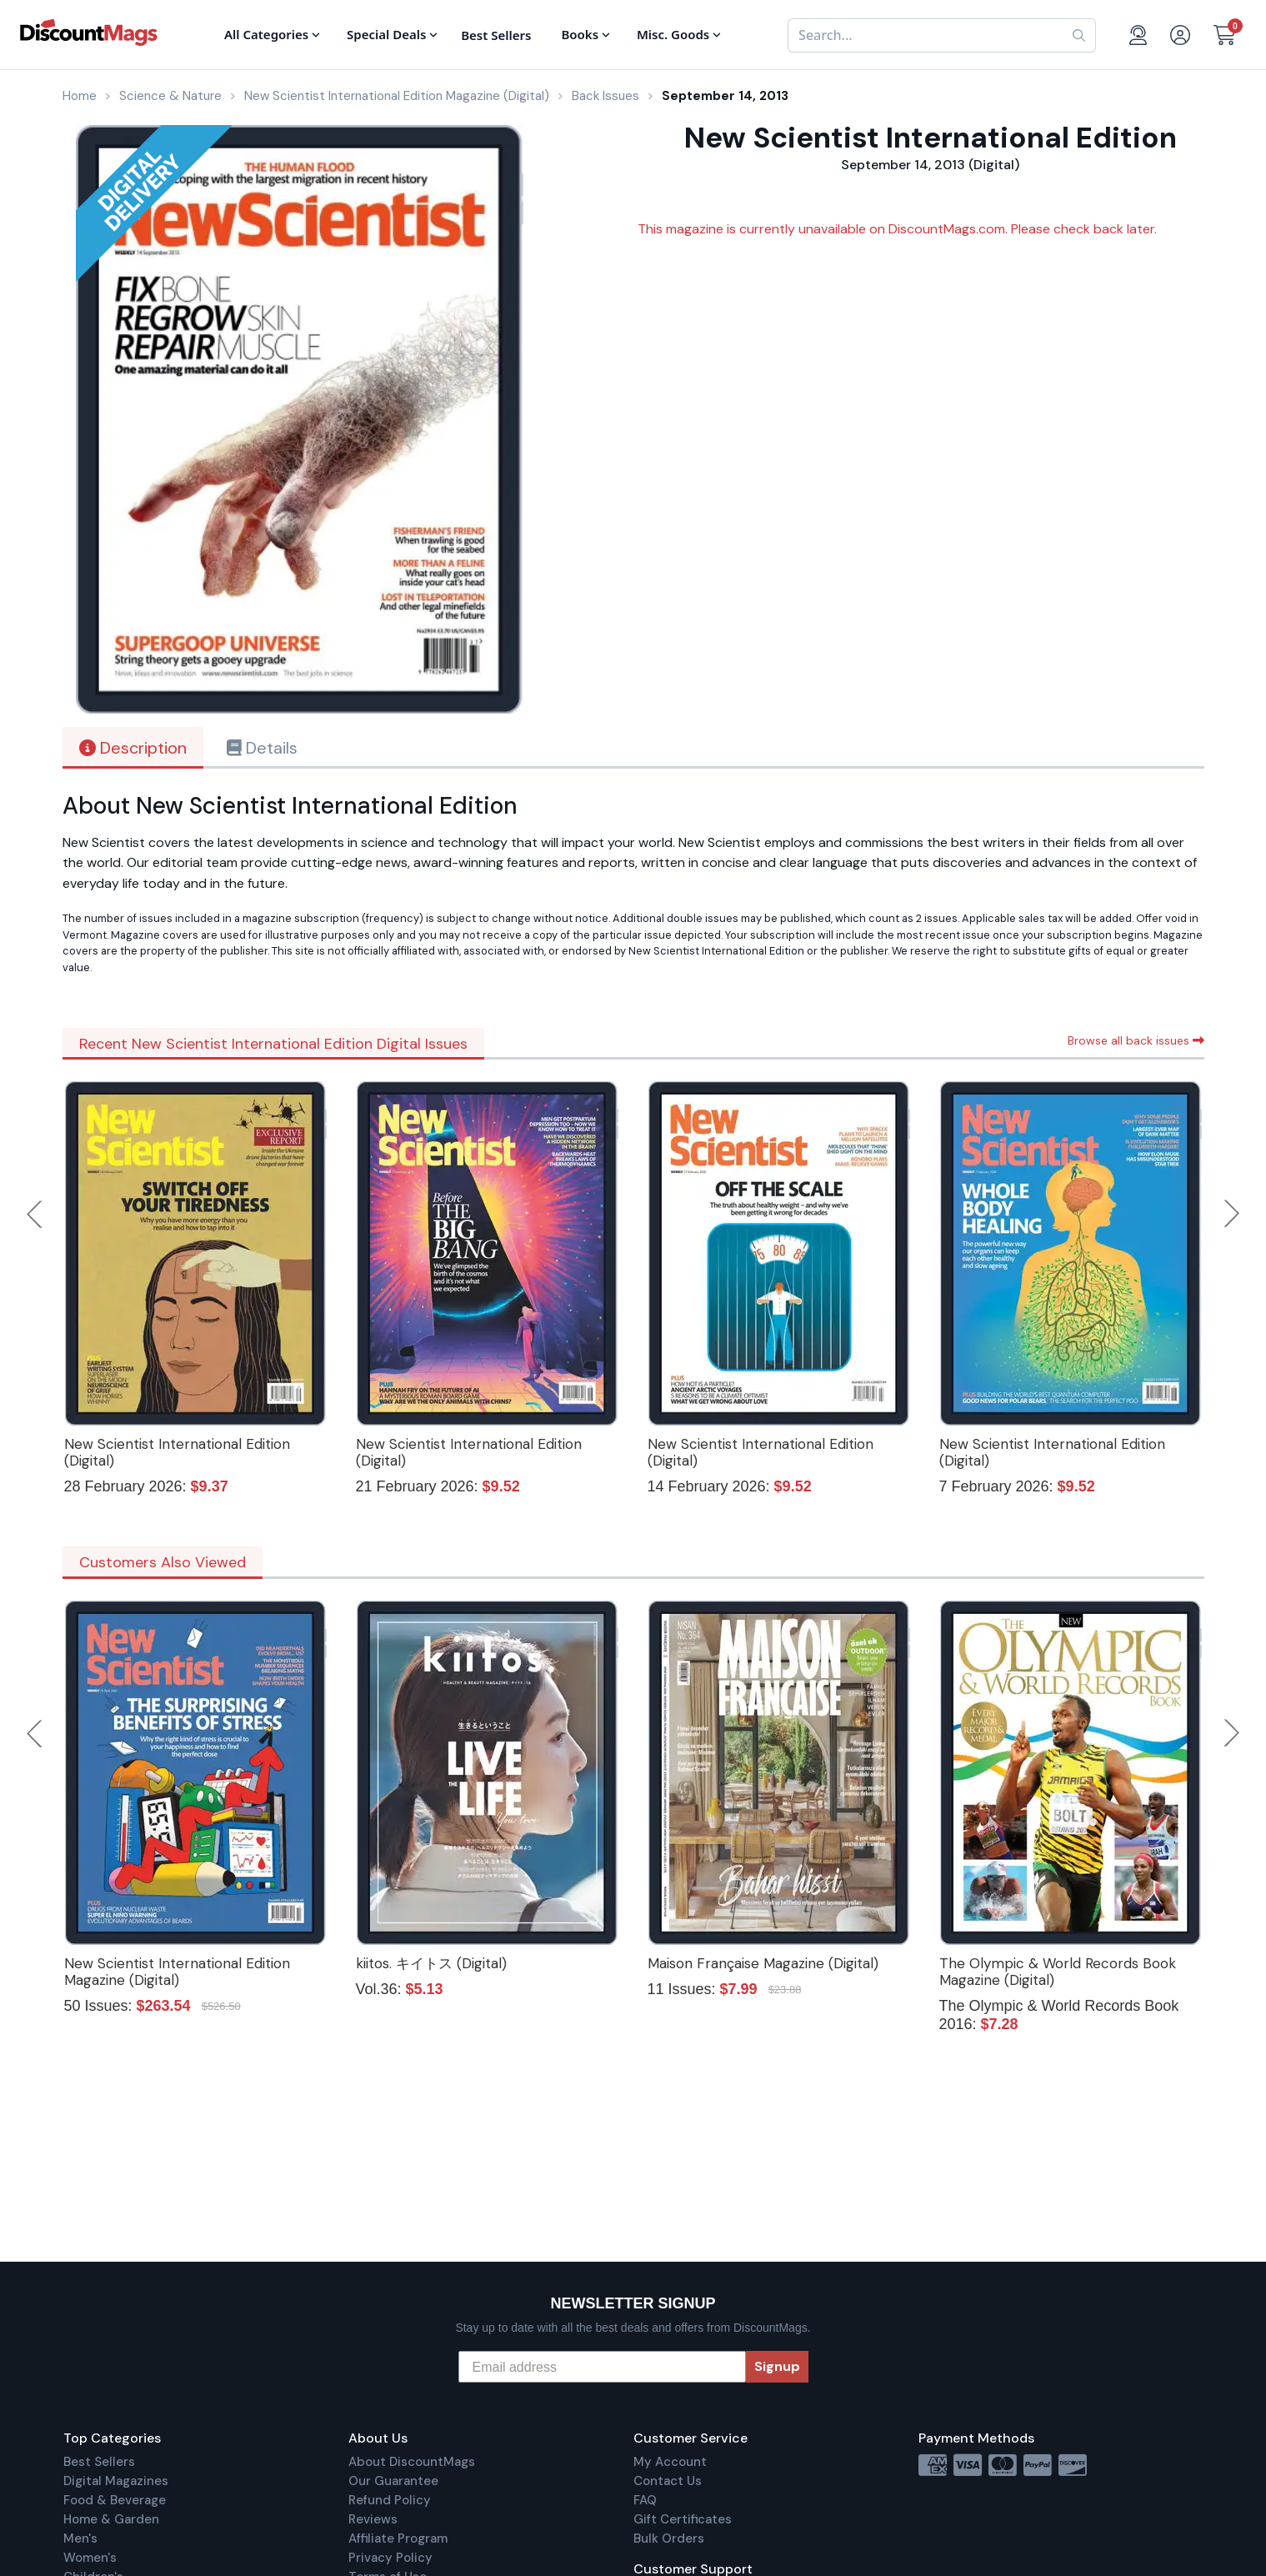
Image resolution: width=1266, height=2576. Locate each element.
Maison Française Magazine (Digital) (763, 1963)
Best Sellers (99, 2461)
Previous (36, 1213)
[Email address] (602, 2367)
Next (1232, 1213)
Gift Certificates (682, 2519)
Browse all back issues (1136, 1040)
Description (133, 748)
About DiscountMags (411, 2461)
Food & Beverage (114, 2500)
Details (262, 748)
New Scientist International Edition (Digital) (177, 1452)
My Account (670, 2461)
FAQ (645, 2500)
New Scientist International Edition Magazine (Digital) (177, 1971)
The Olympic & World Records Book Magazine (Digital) (1057, 1971)
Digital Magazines (115, 2481)
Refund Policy (389, 2500)
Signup (777, 2366)
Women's (90, 2557)
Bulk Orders (668, 2538)
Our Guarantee (393, 2481)
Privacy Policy (390, 2557)
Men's (80, 2538)
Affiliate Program (398, 2538)
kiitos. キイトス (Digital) (431, 1963)
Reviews (373, 2519)
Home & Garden (111, 2519)
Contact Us (667, 2481)
